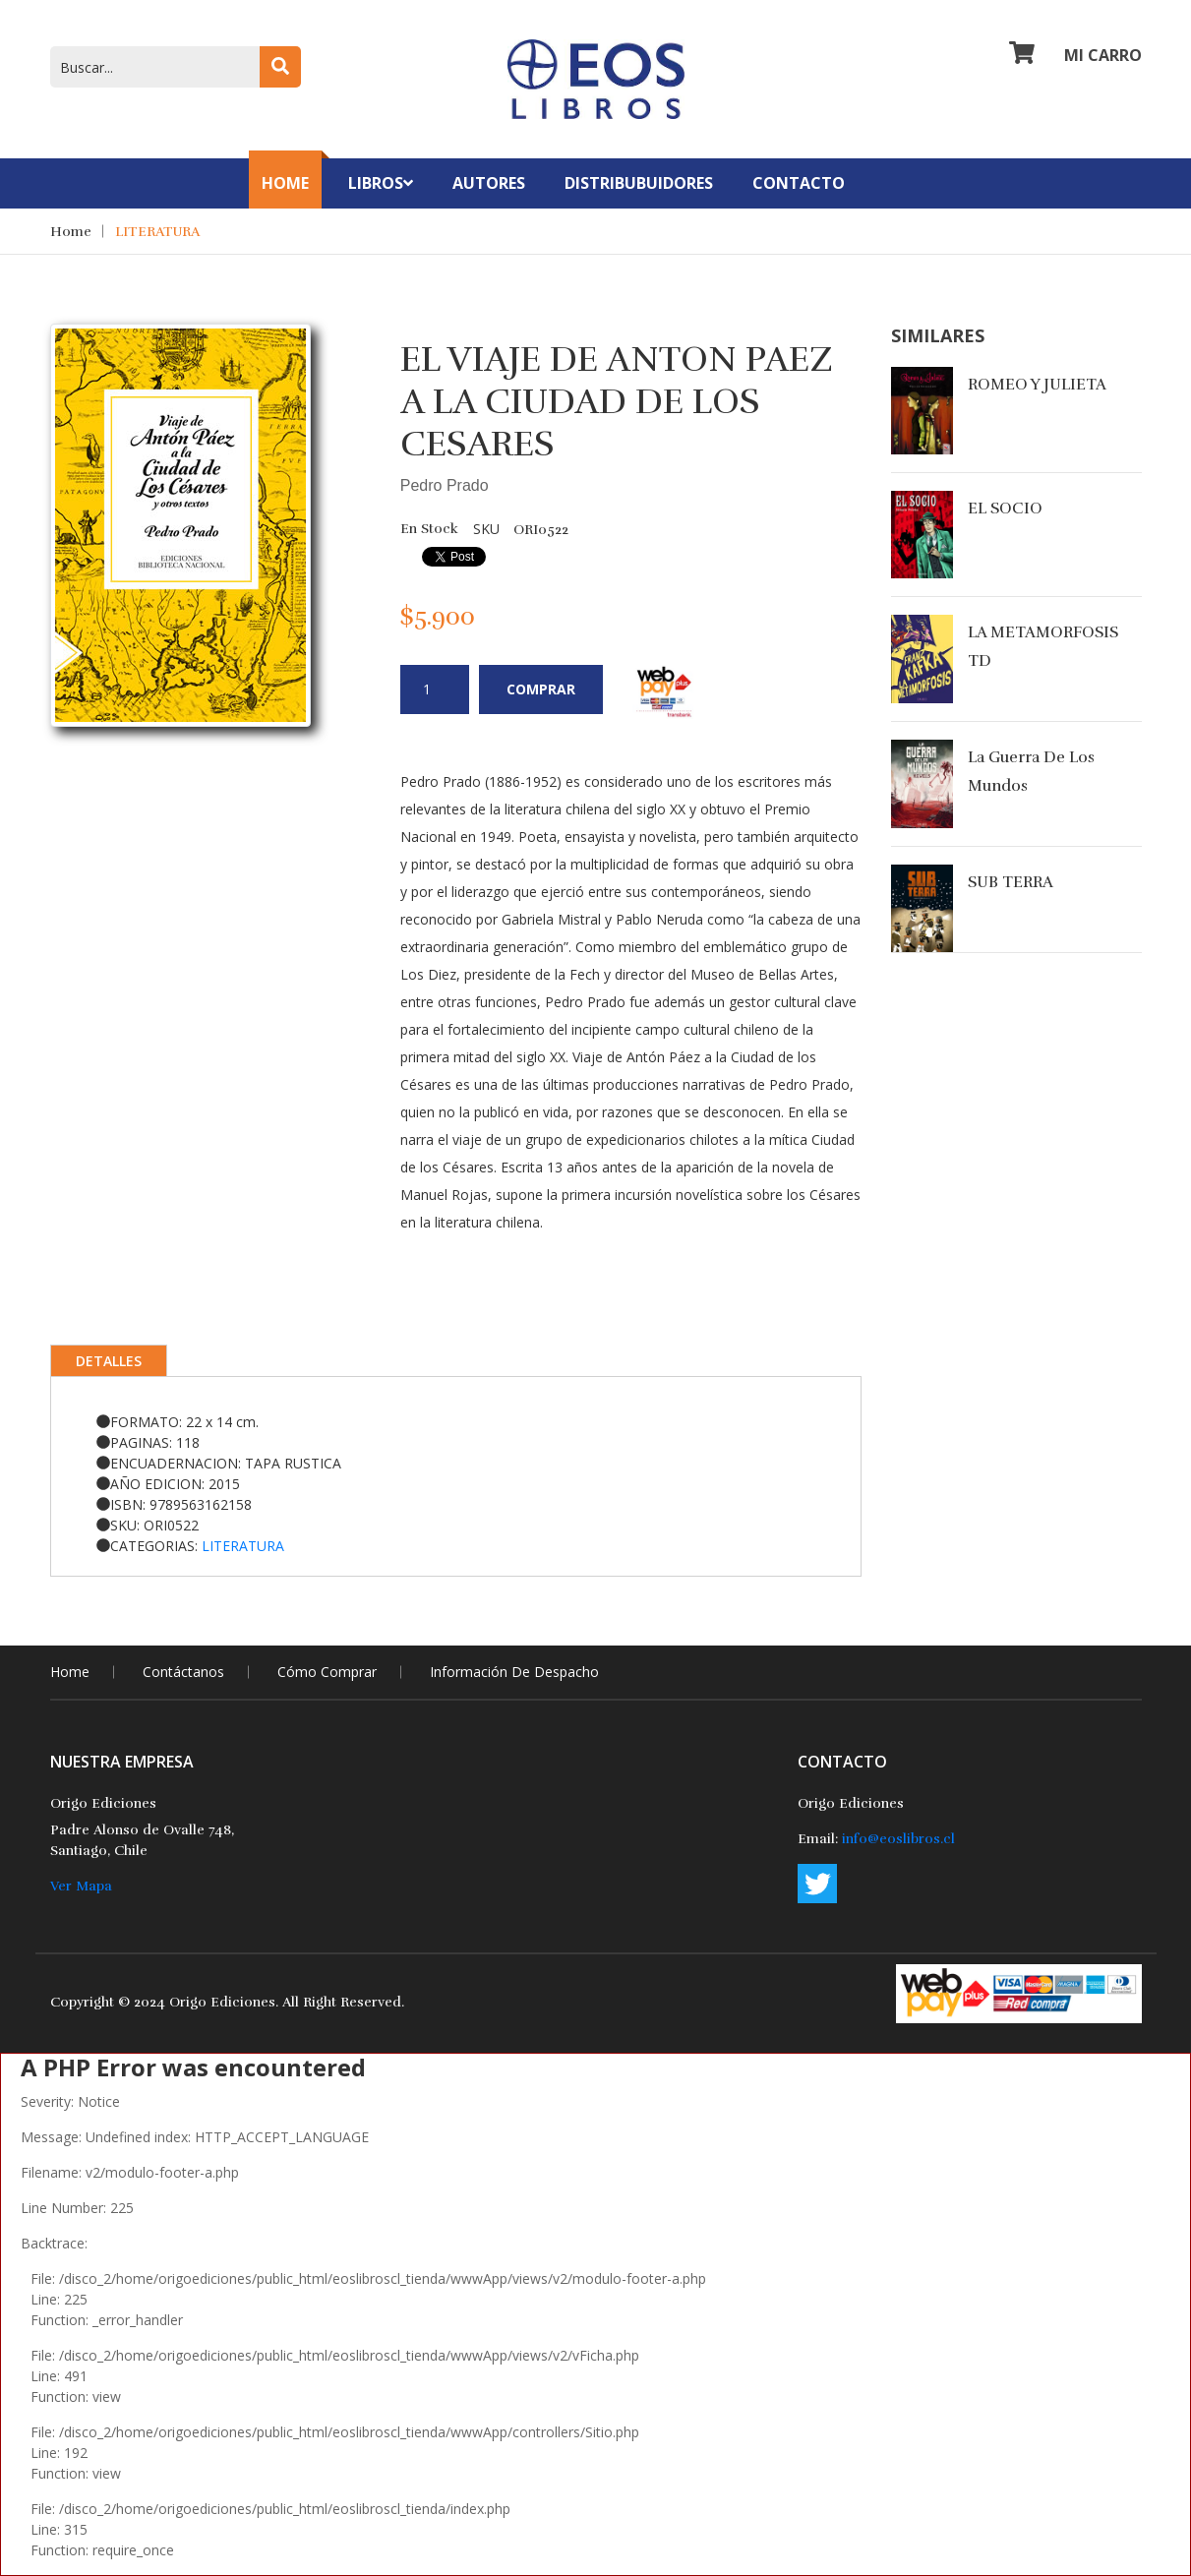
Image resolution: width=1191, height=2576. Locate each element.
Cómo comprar (327, 1671)
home (69, 1671)
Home (285, 183)
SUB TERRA (1010, 882)
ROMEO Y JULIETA (1037, 384)
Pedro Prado (444, 485)
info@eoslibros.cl (898, 1838)
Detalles (109, 1360)
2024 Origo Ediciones (204, 2002)
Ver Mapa (81, 1886)
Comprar (540, 689)
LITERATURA (157, 231)
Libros (380, 183)
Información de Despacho (514, 1671)
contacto (798, 183)
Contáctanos (183, 1671)
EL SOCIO (1005, 508)
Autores (488, 183)
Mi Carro (1075, 54)
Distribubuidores (639, 183)
